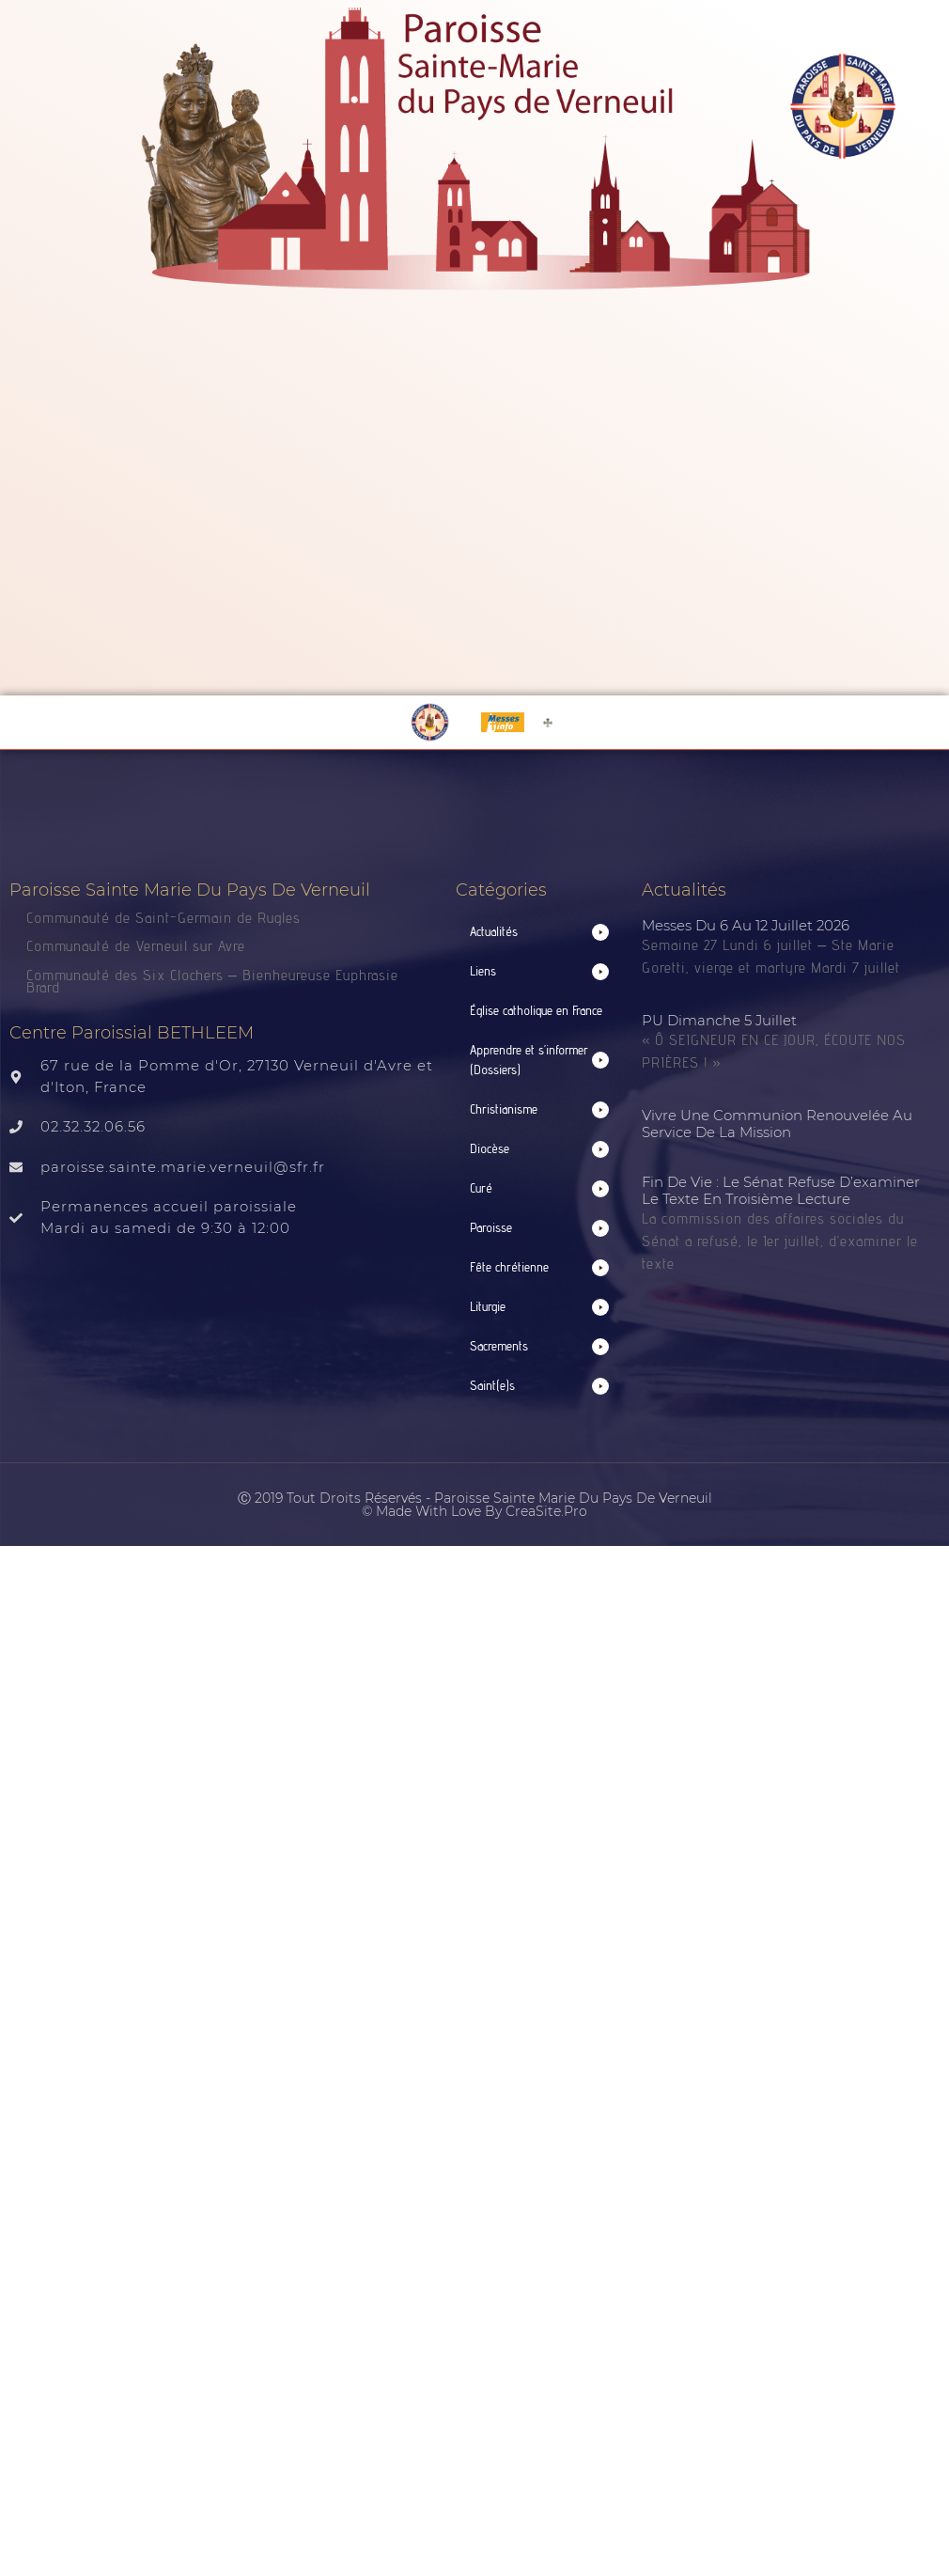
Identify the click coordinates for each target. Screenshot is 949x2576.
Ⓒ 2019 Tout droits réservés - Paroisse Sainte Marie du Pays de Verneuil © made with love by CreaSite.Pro (475, 1505)
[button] (540, 932)
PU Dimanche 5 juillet (719, 1020)
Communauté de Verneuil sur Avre (135, 946)
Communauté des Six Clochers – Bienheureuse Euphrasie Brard (212, 981)
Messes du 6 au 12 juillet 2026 (745, 925)
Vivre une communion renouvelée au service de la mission (777, 1123)
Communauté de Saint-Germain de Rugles (163, 918)
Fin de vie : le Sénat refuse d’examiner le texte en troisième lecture (781, 1190)
